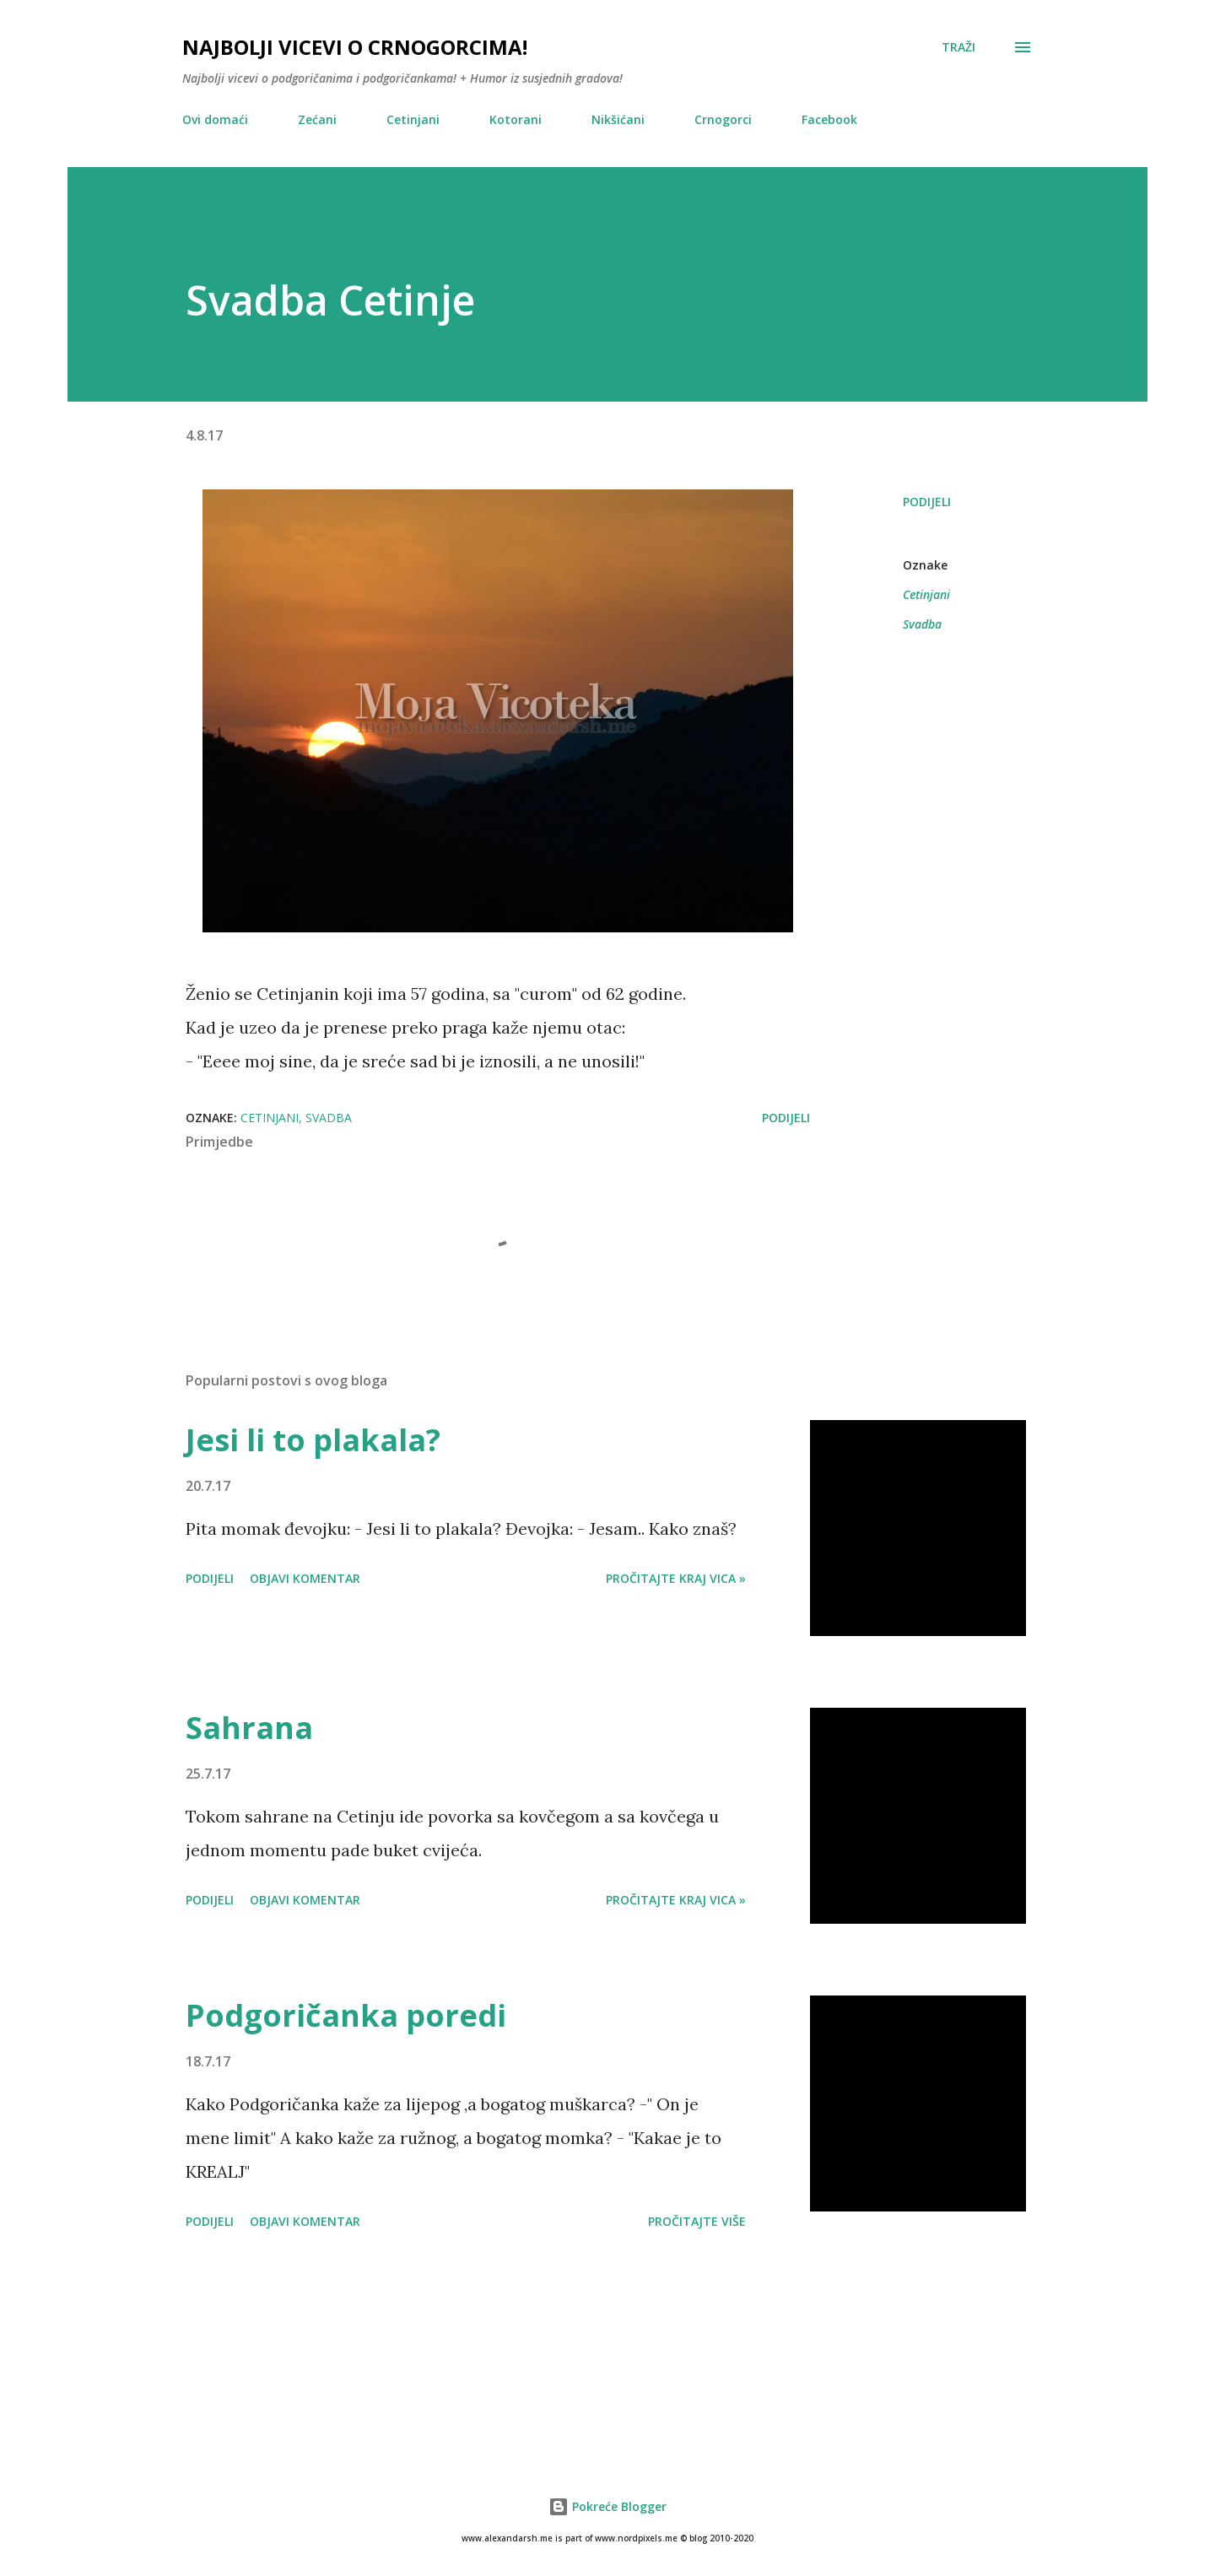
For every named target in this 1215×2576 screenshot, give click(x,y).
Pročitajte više (697, 2221)
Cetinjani (413, 119)
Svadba (922, 624)
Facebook (829, 119)
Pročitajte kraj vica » (676, 1578)
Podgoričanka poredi (346, 2015)
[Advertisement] (607, 2341)
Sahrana (249, 1727)
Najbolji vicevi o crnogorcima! (354, 47)
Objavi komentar (305, 1578)
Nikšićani (618, 119)
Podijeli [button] (927, 502)
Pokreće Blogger (607, 2506)
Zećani (317, 119)
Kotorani (515, 119)
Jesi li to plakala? (313, 1440)
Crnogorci (723, 119)
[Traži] (958, 47)
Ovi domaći (215, 119)
